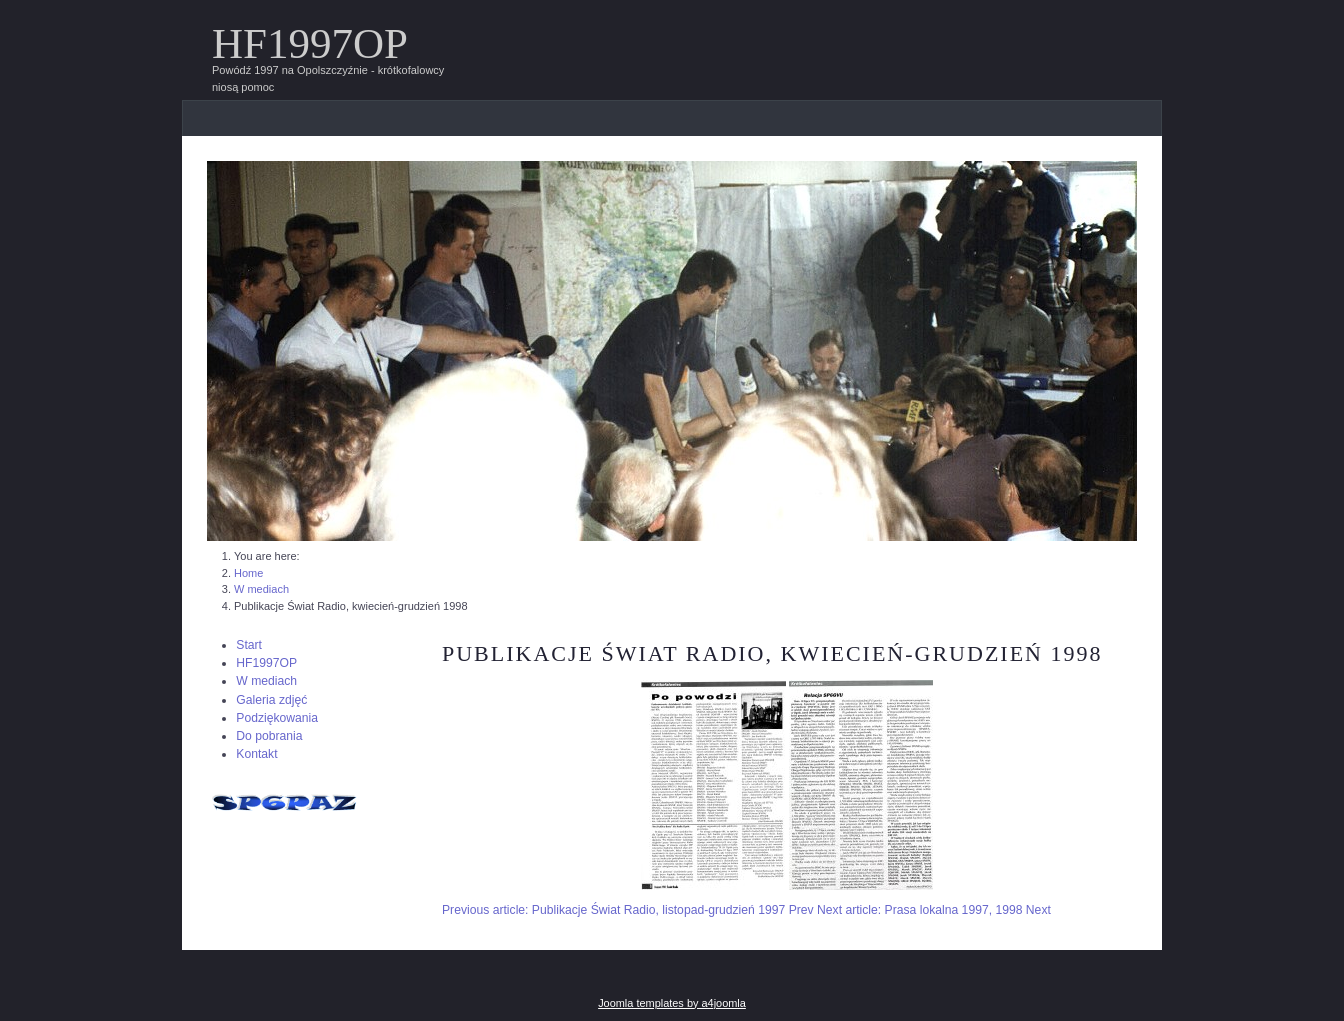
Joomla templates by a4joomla (672, 1003)
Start (249, 645)
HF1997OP (310, 43)
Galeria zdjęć (271, 700)
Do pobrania (269, 736)
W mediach (266, 681)
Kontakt (256, 754)
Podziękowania (277, 718)
